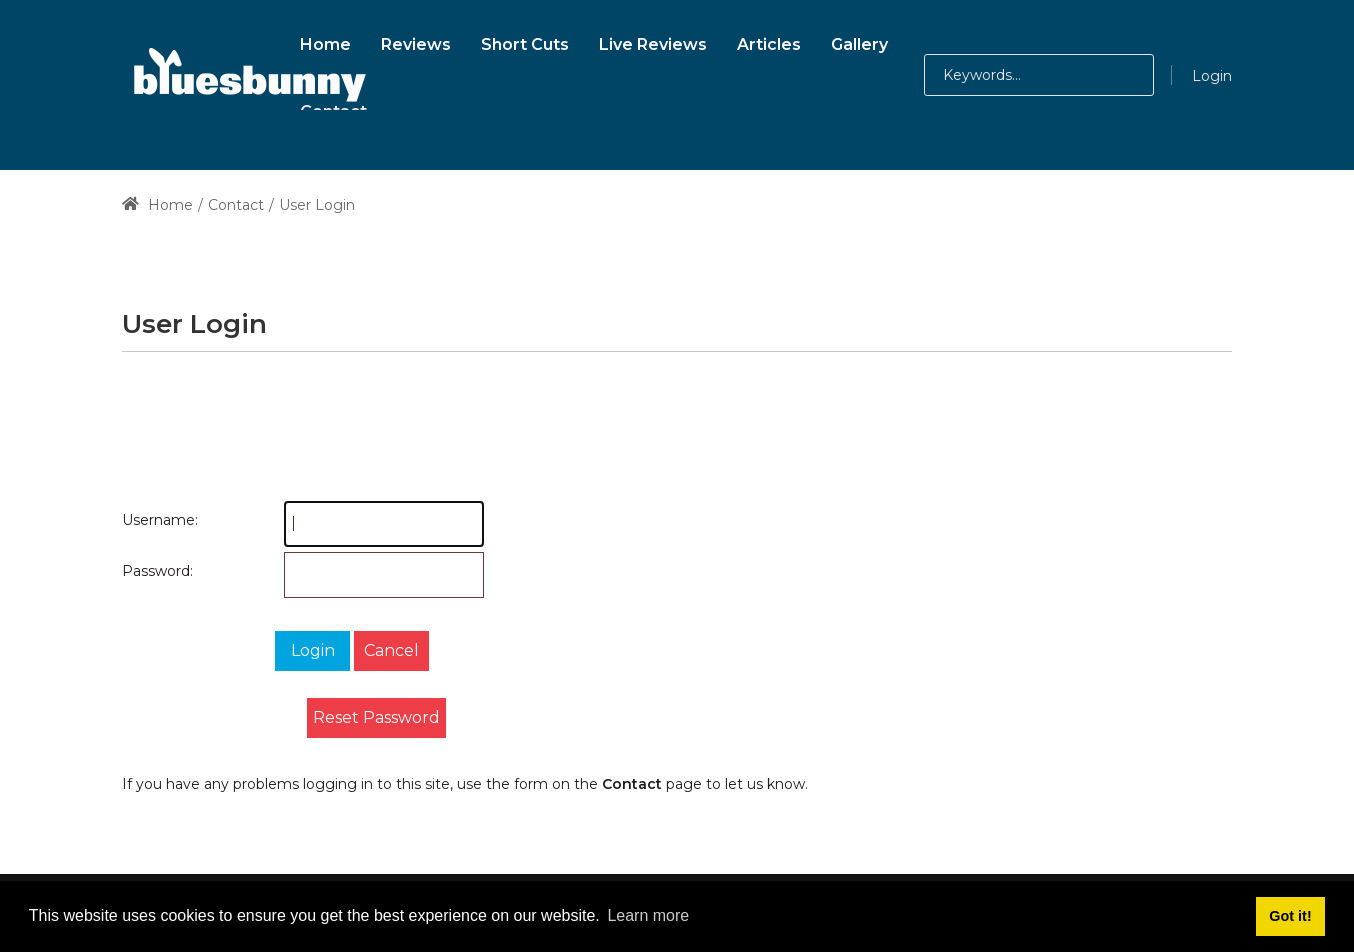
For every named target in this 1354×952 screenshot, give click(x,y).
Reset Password (376, 717)
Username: (142, 520)
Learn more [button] (648, 915)
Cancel (391, 650)
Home (157, 205)
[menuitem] (325, 41)
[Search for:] (1039, 75)
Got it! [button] (1290, 916)
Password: (142, 571)
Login (1212, 76)
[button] (1110, 75)
